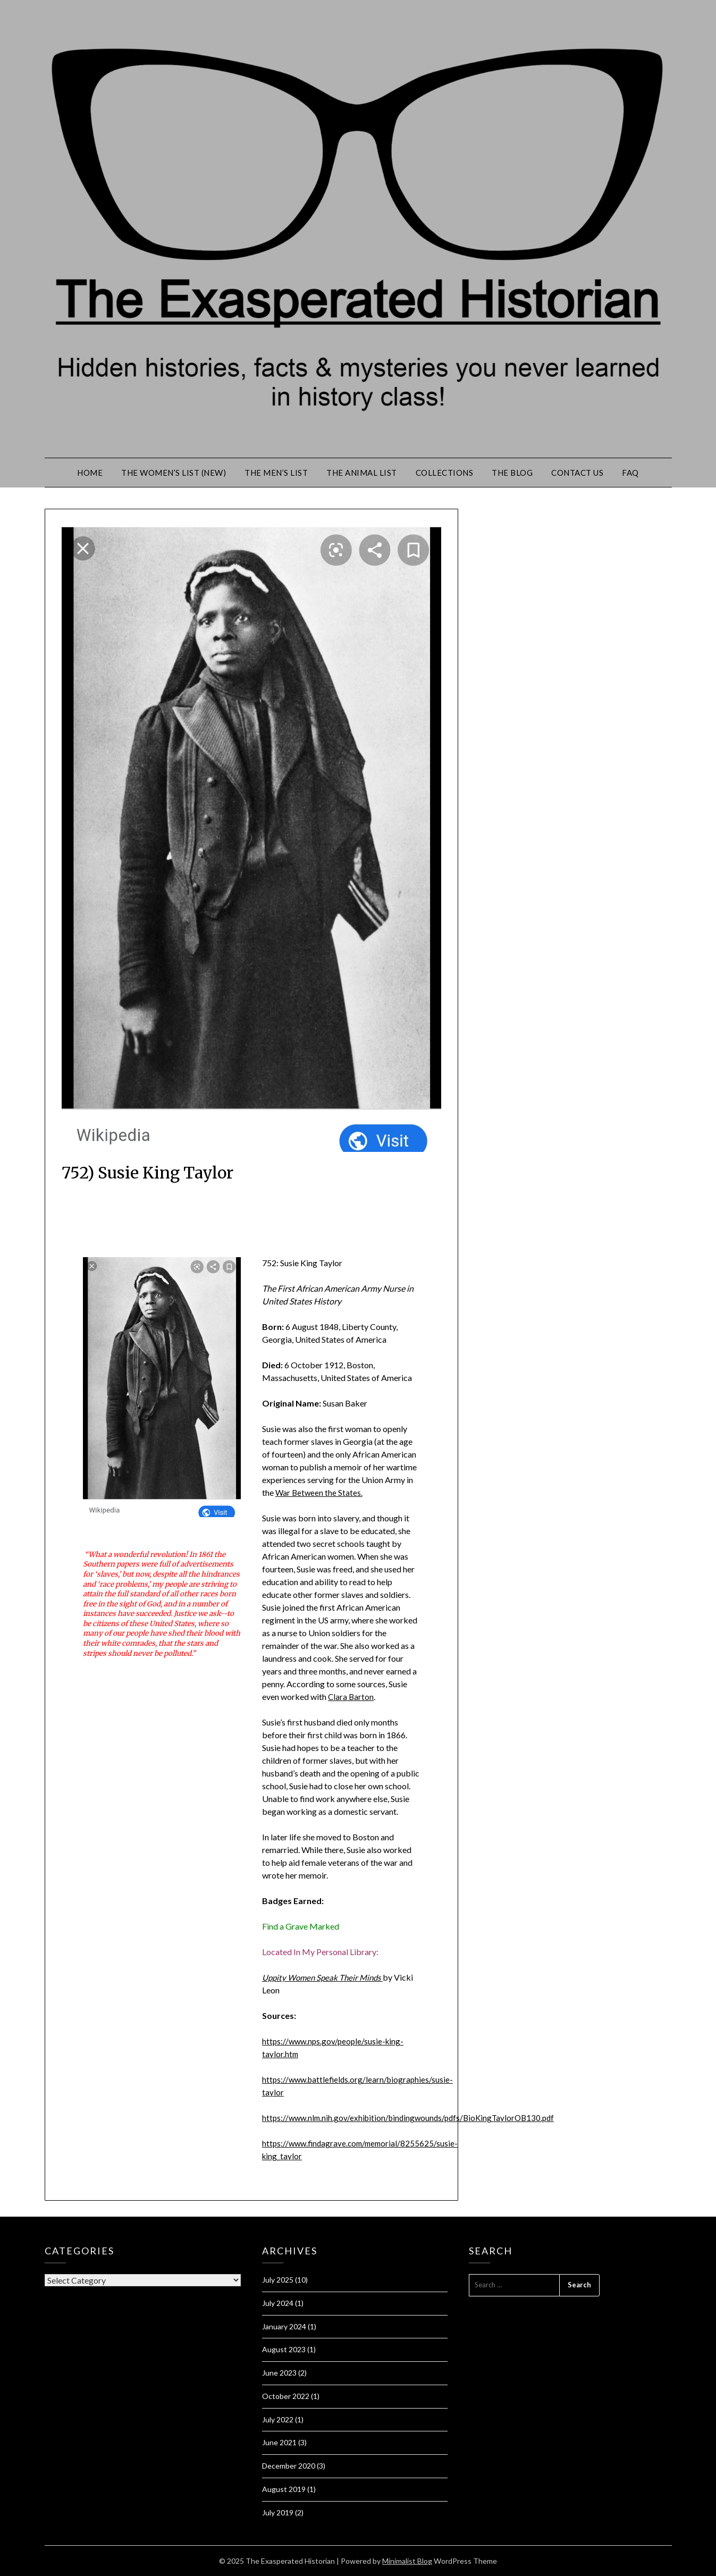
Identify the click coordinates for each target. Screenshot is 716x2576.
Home (90, 472)
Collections (445, 472)
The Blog (512, 472)
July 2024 (277, 2303)
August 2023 (284, 2349)
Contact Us (577, 472)
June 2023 (279, 2372)
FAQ (630, 472)
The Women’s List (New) (173, 472)
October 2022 (285, 2396)
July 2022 (277, 2419)
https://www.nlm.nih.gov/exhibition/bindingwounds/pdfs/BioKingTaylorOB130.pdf (414, 2117)
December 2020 (288, 2465)
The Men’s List (276, 472)
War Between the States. (319, 1492)
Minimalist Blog (407, 2560)
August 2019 (284, 2489)
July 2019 (277, 2512)
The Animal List (361, 472)
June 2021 (279, 2442)
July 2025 (277, 2279)
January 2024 (284, 2326)
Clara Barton (351, 1696)
